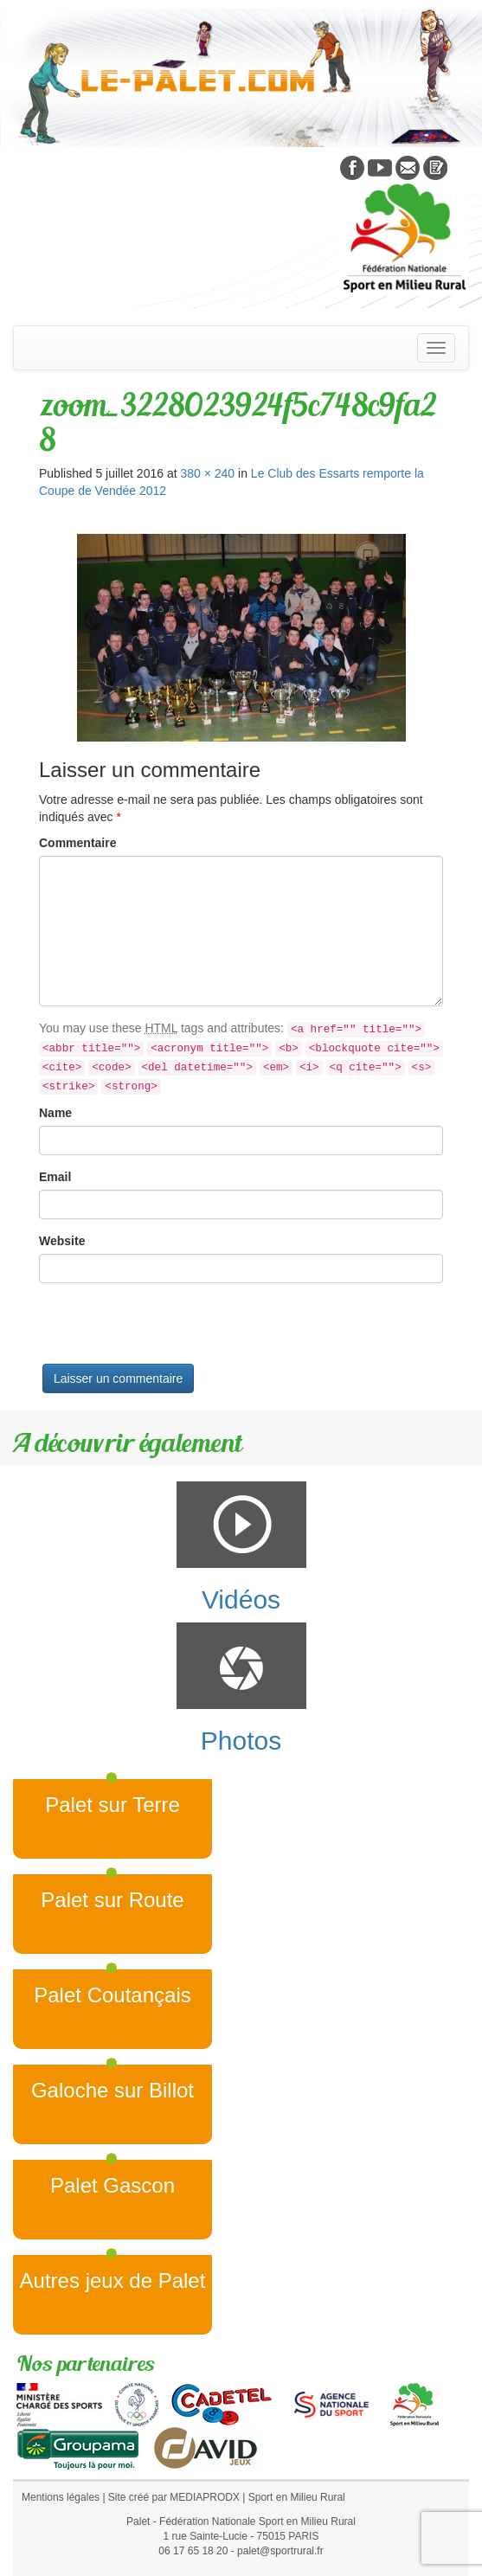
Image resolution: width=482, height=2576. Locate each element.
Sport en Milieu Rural (296, 2497)
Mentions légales (61, 2497)
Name (55, 1113)
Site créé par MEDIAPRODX (174, 2497)
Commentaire (77, 843)
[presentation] (170, 1330)
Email (55, 1177)
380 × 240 (207, 473)
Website (62, 1241)
